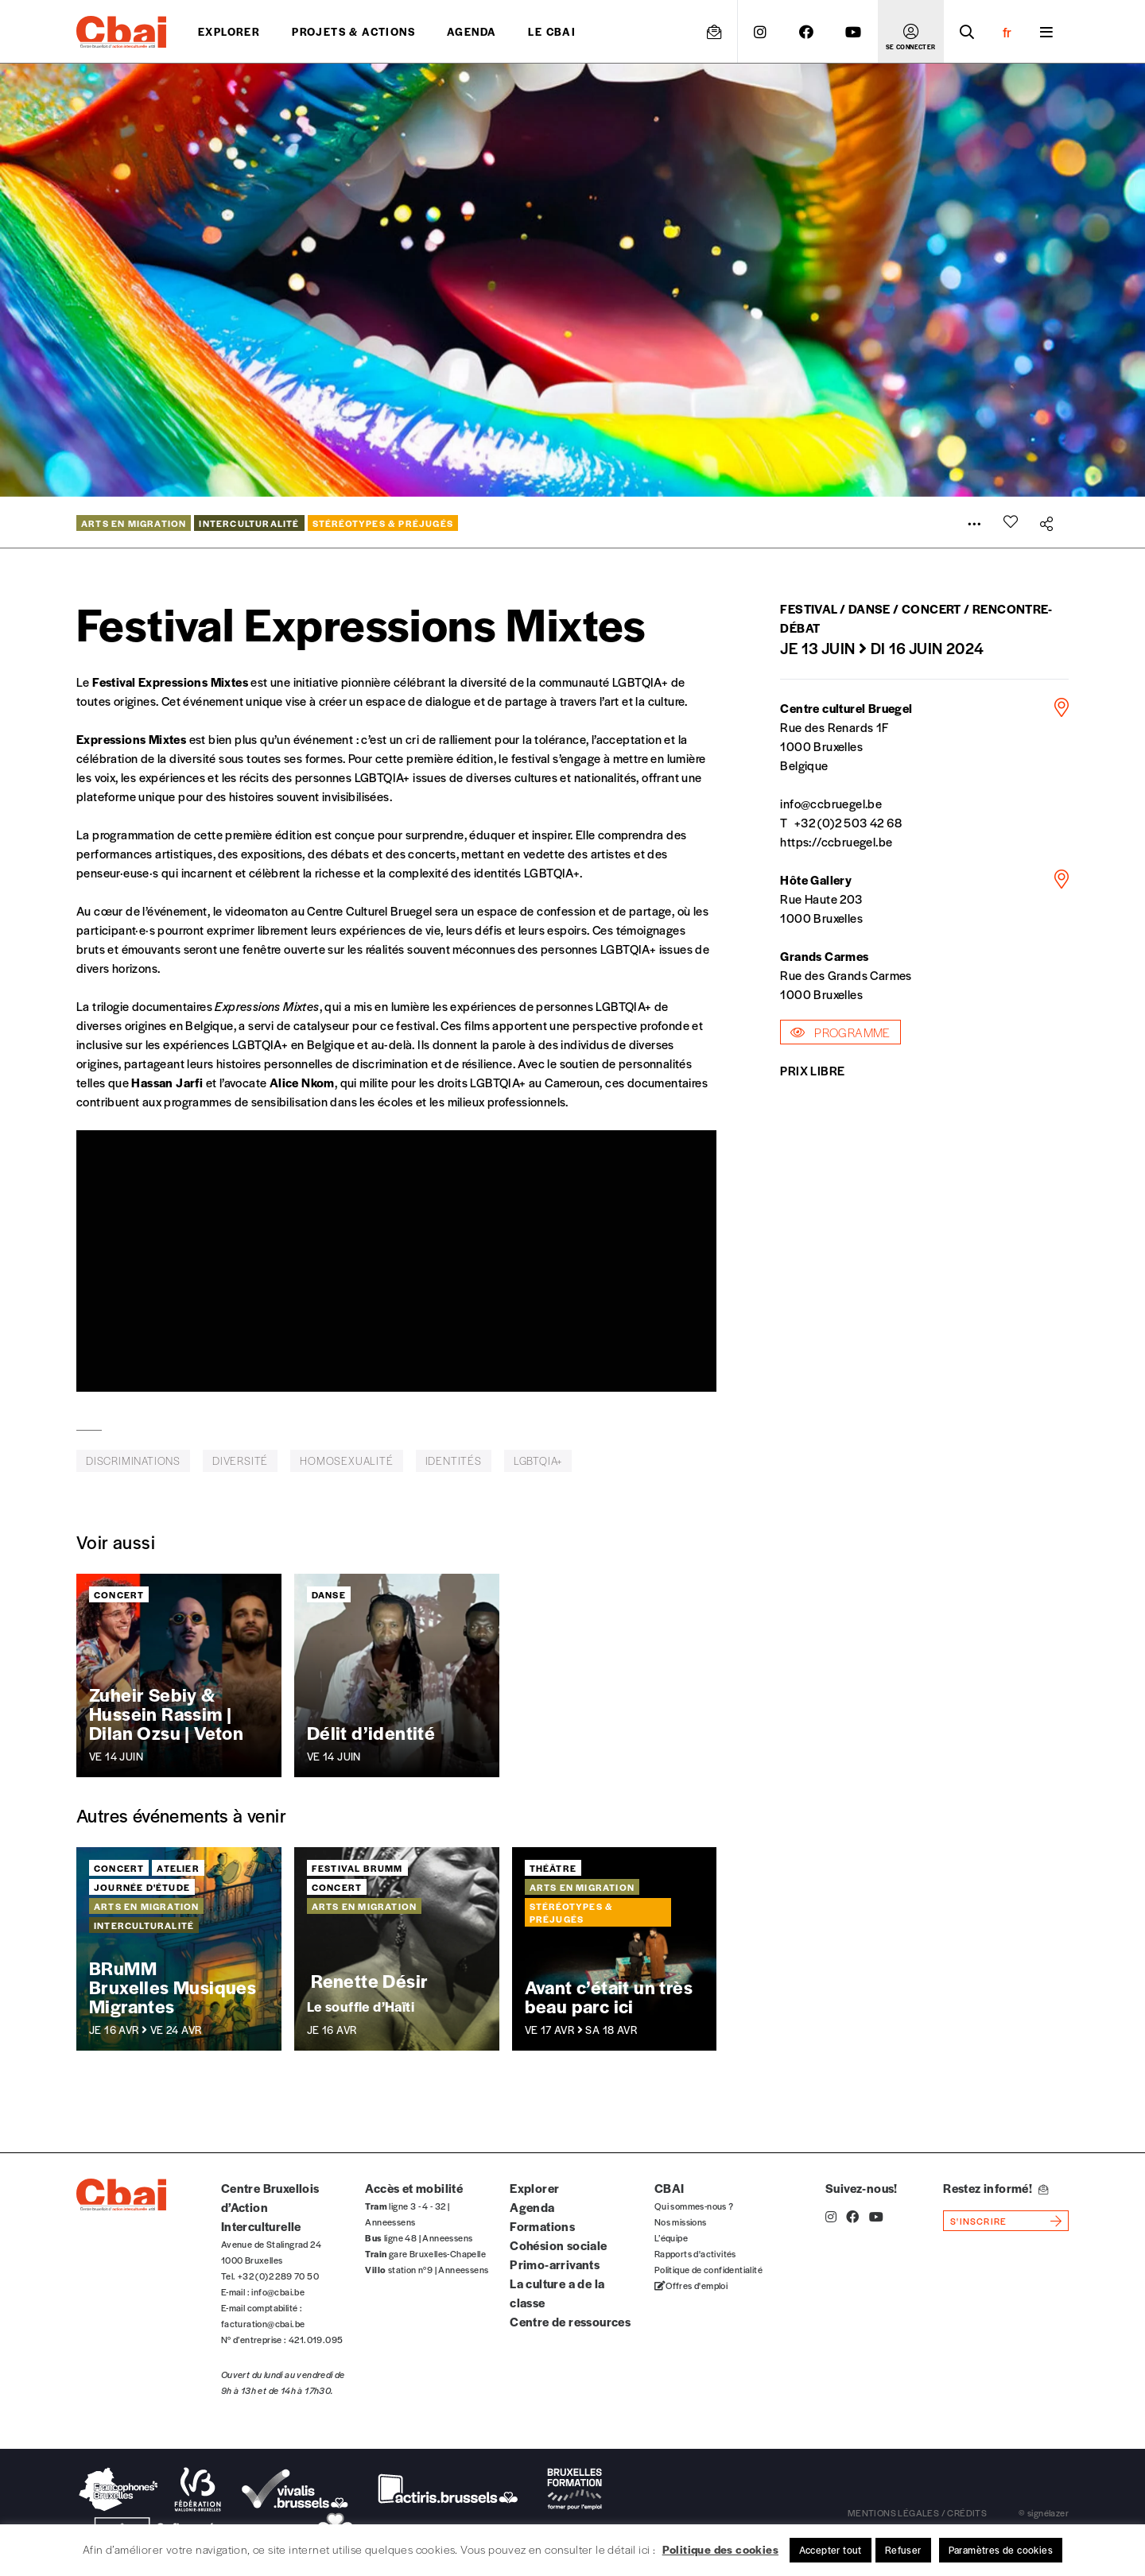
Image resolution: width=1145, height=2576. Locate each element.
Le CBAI (552, 31)
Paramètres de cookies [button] (1001, 2550)
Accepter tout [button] (830, 2550)
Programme (840, 1032)
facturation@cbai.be (263, 2323)
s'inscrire (978, 2220)
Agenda (471, 31)
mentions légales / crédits (917, 2512)
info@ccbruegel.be (831, 803)
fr (1007, 31)
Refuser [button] (903, 2550)
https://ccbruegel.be (836, 841)
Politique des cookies (720, 2549)
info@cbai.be (278, 2291)
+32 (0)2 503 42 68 (848, 822)
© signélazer (1044, 2512)
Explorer (229, 31)
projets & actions (353, 31)
